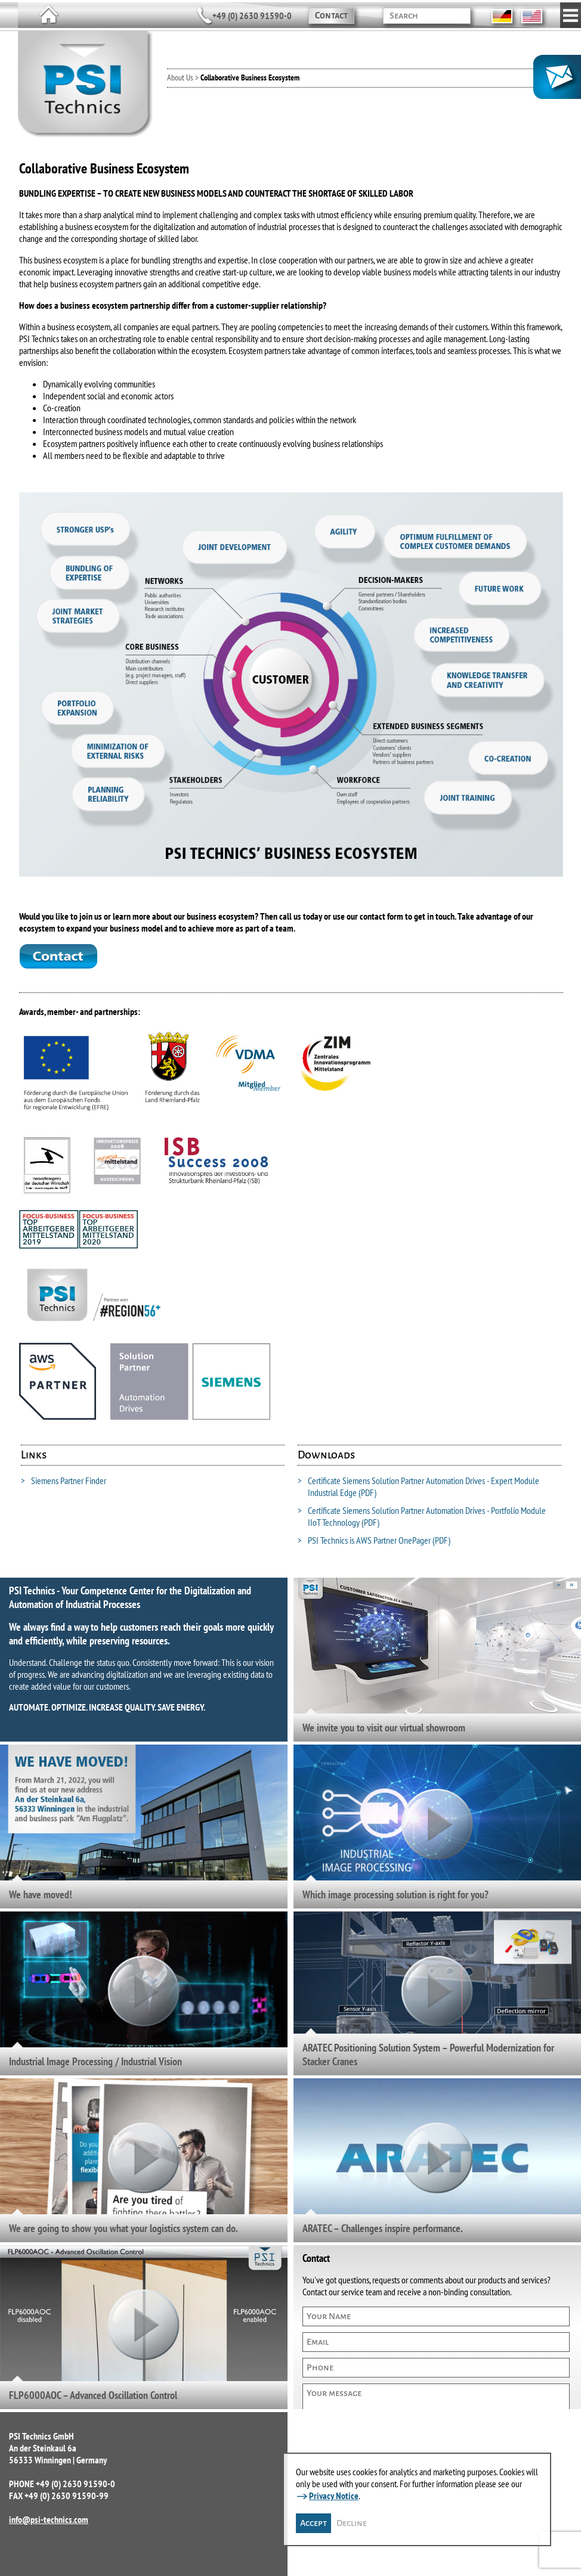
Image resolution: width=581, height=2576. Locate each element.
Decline (351, 2523)
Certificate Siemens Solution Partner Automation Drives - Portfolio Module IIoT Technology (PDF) (422, 1516)
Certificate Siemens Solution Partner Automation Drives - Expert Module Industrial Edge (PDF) (418, 1486)
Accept (313, 2523)
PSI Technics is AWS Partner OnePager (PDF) (374, 1540)
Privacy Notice (334, 2495)
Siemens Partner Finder (63, 1480)
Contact (331, 15)
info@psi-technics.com (48, 2519)
